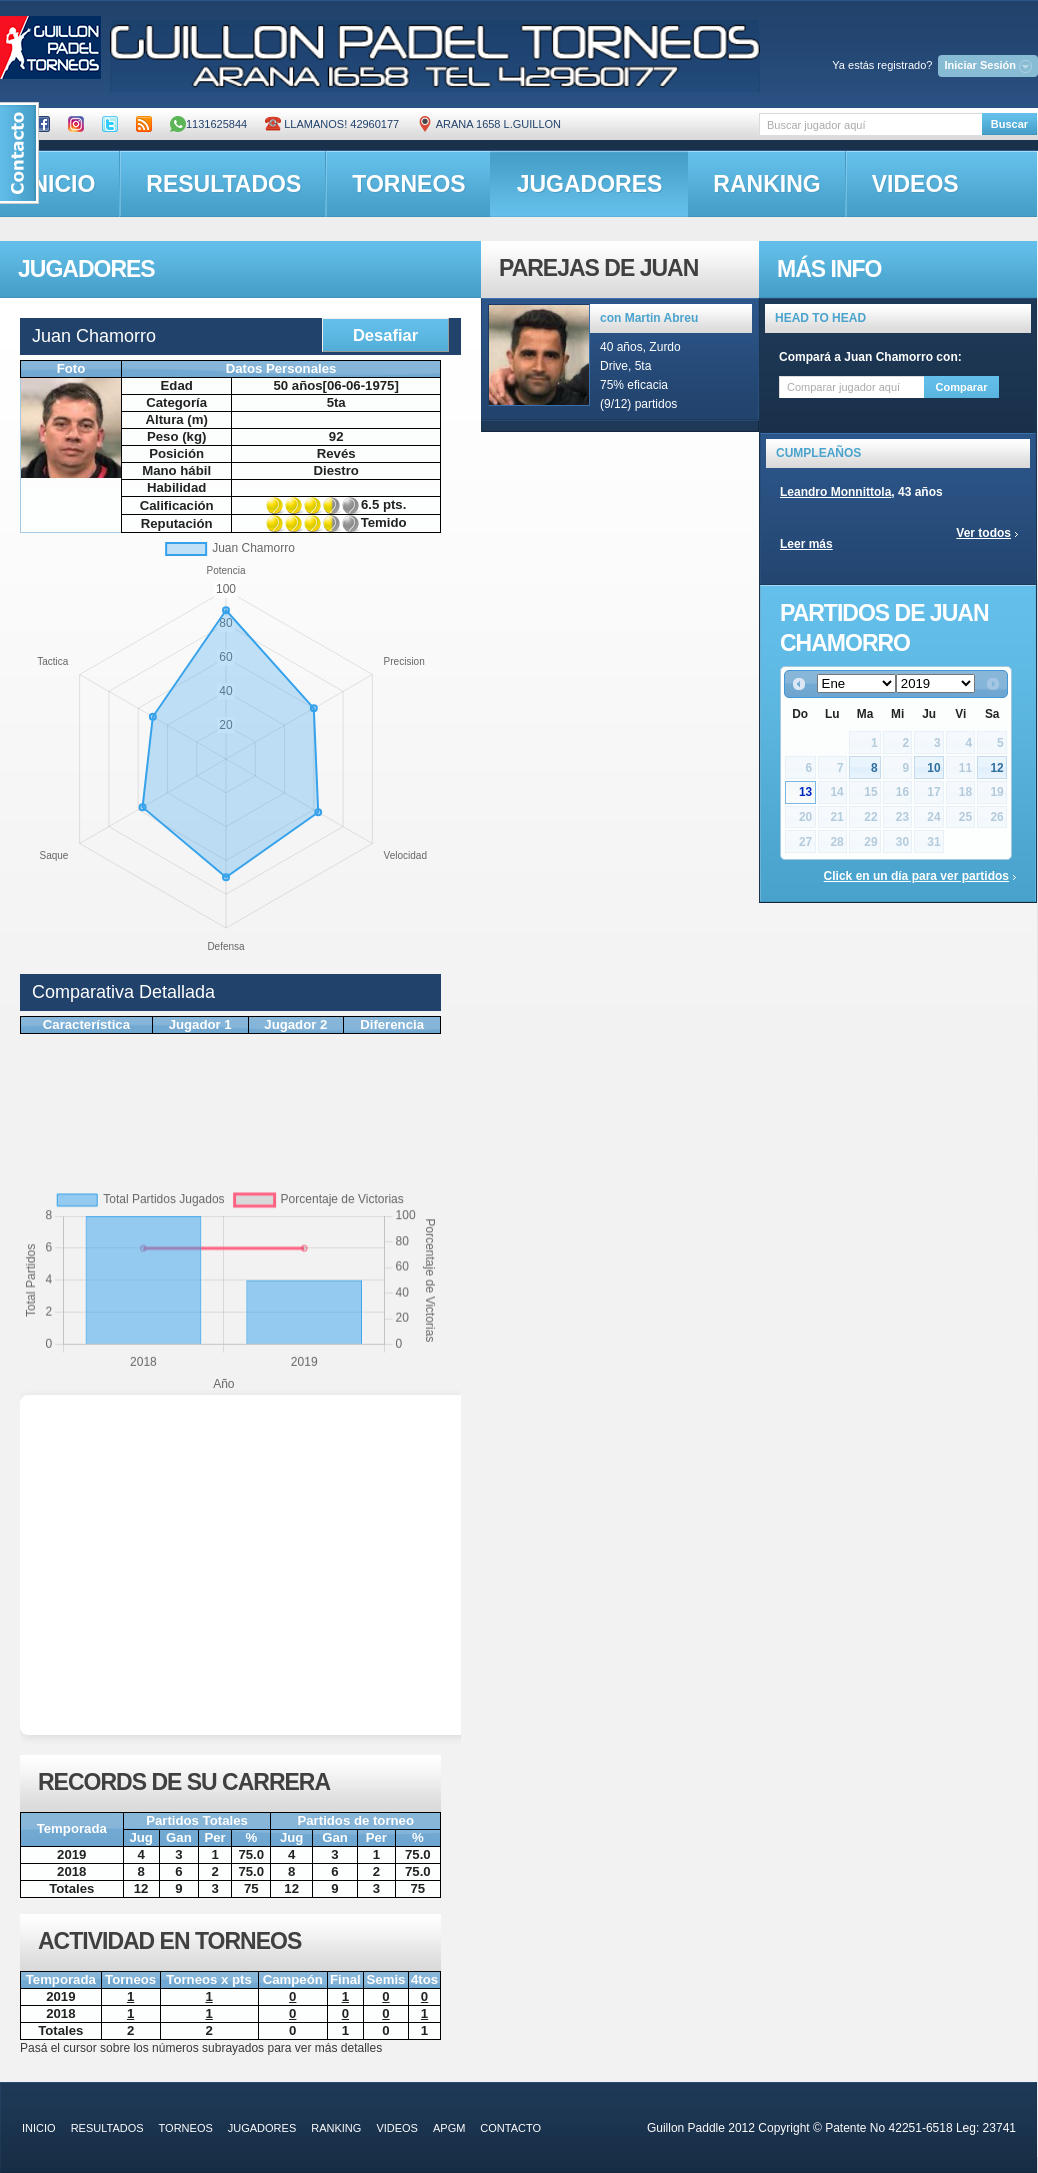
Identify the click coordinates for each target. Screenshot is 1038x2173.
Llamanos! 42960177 (332, 124)
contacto (510, 2128)
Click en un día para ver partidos (916, 876)
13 (805, 792)
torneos (408, 184)
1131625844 (208, 124)
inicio (39, 2128)
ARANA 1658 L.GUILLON (489, 124)
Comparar (962, 387)
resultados (223, 184)
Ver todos (983, 533)
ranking (766, 184)
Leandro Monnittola (835, 492)
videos (915, 184)
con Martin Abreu (649, 318)
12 (996, 768)
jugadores (590, 184)
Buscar (1009, 124)
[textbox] (870, 124)
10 (933, 768)
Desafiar (385, 335)
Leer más (806, 544)
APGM (449, 2128)
